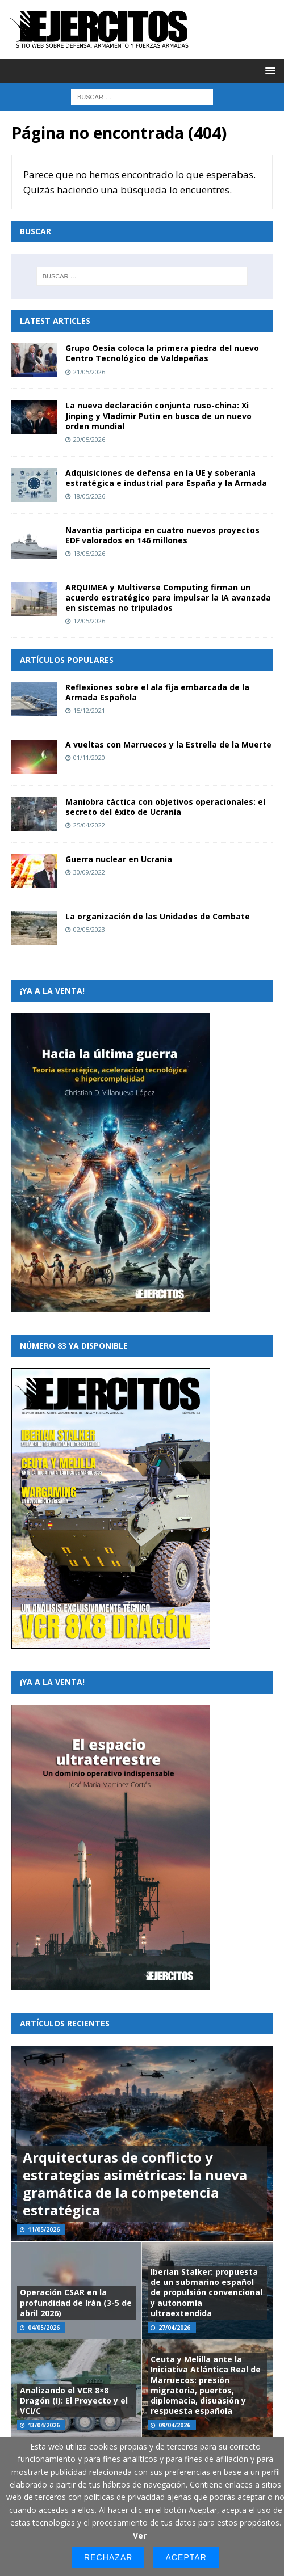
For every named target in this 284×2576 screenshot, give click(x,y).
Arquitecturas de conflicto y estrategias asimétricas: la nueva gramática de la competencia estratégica (135, 2184)
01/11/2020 (89, 757)
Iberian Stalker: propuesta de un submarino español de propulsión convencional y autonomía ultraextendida (206, 2292)
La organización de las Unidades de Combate (157, 916)
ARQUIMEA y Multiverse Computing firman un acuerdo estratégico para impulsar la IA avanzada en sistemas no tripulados (168, 597)
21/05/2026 (89, 372)
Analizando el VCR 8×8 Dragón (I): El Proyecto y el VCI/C (74, 2400)
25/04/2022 (89, 825)
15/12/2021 (89, 710)
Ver (140, 2535)
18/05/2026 (89, 496)
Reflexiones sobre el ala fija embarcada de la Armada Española (157, 692)
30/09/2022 (89, 872)
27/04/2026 (174, 2328)
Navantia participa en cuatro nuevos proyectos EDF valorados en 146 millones (162, 535)
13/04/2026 (44, 2425)
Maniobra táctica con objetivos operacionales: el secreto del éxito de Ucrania (165, 806)
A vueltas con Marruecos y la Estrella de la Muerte (168, 744)
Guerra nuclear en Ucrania (118, 859)
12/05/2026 (89, 620)
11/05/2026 (44, 2229)
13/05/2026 (89, 553)
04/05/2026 (44, 2328)
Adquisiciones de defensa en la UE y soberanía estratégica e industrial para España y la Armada (166, 477)
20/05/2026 (89, 439)
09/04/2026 (174, 2425)
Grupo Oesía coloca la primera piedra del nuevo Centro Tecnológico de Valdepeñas (162, 353)
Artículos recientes (65, 2023)
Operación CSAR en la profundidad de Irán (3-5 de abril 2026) (76, 2302)
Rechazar (108, 2557)
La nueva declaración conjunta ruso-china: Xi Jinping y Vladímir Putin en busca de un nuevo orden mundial (158, 415)
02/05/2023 (89, 929)
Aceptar (185, 2557)
